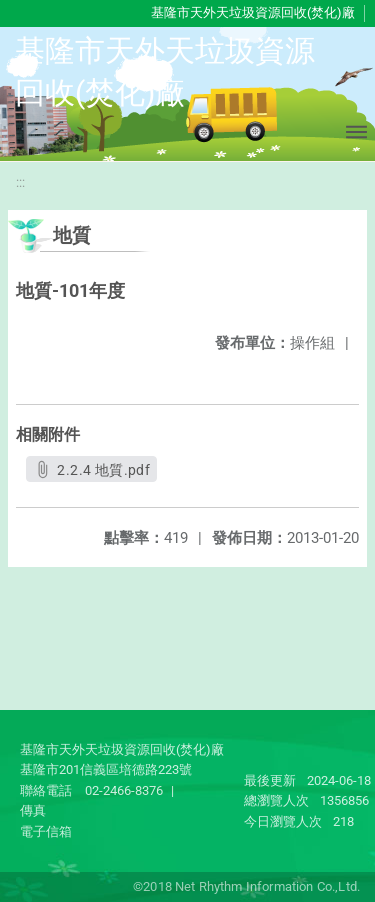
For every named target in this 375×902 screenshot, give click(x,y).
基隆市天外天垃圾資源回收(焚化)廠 (253, 12)
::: (20, 182)
